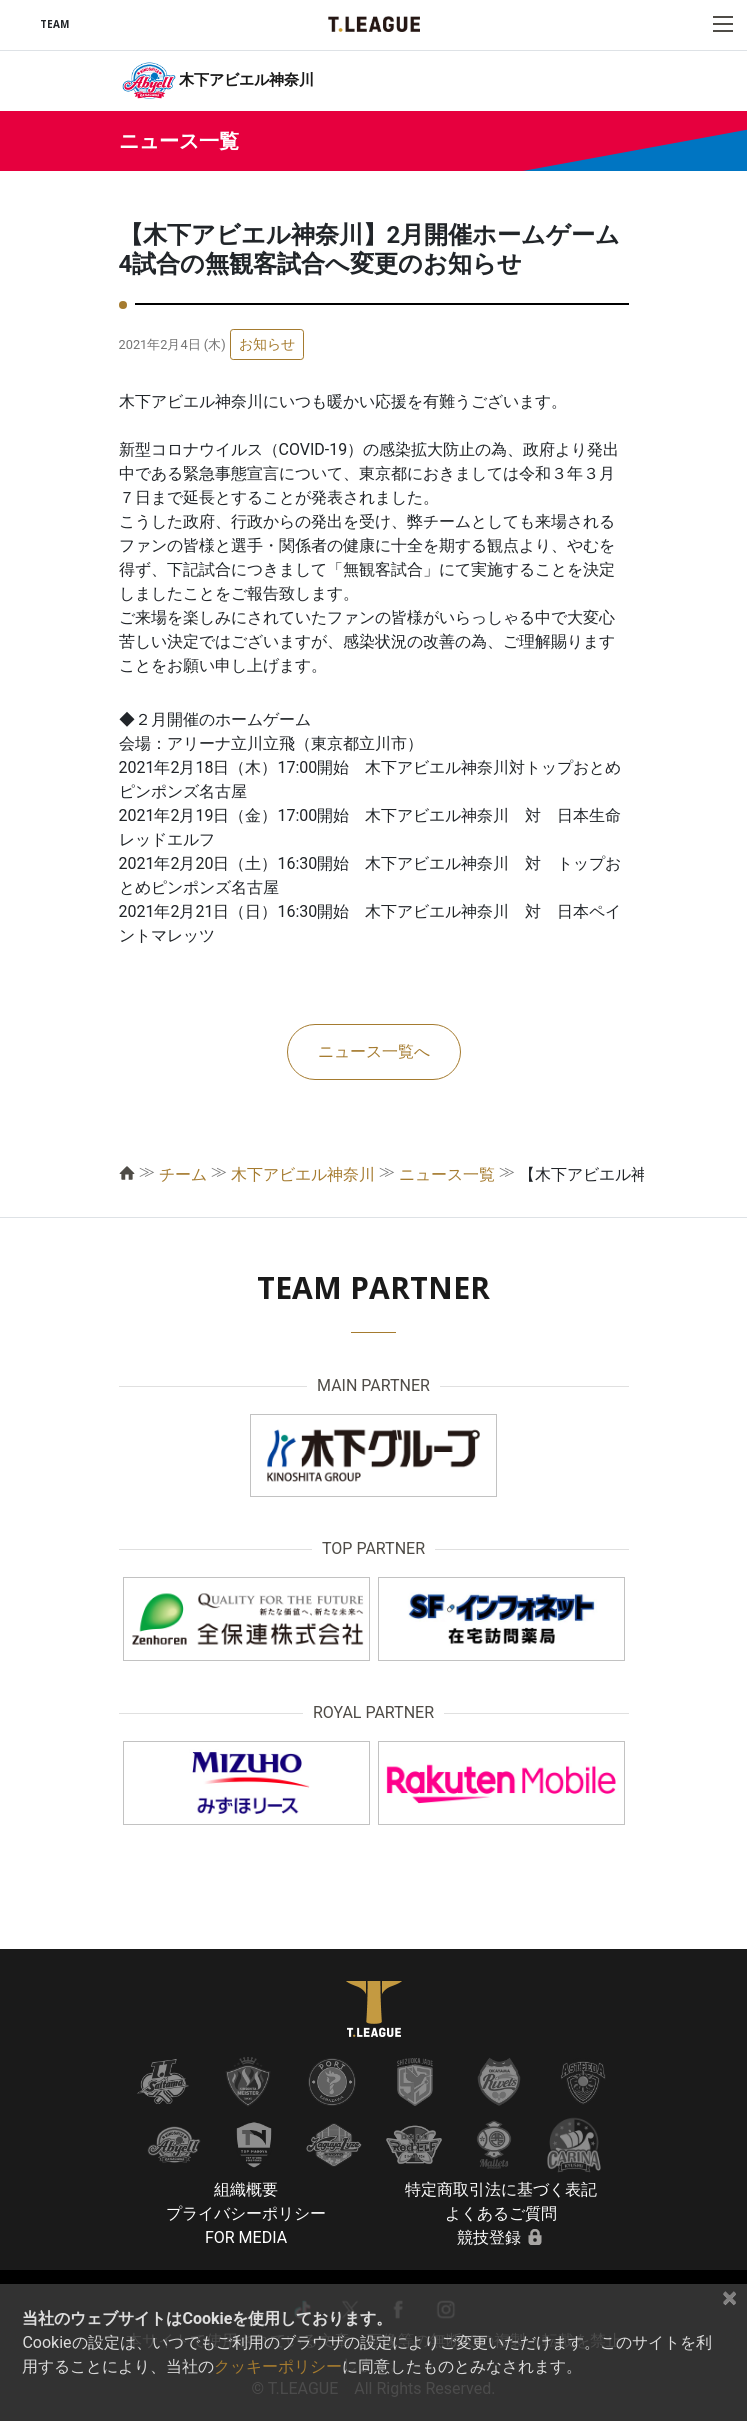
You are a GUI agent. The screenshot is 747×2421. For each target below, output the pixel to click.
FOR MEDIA (246, 2237)
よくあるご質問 (501, 2213)
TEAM (54, 24)
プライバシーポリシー (246, 2213)
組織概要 (246, 2189)
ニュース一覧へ (374, 1051)
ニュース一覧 (447, 1174)
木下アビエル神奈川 (303, 1174)
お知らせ (267, 344)
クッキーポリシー (278, 2366)
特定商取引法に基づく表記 (501, 2189)
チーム (183, 1174)
